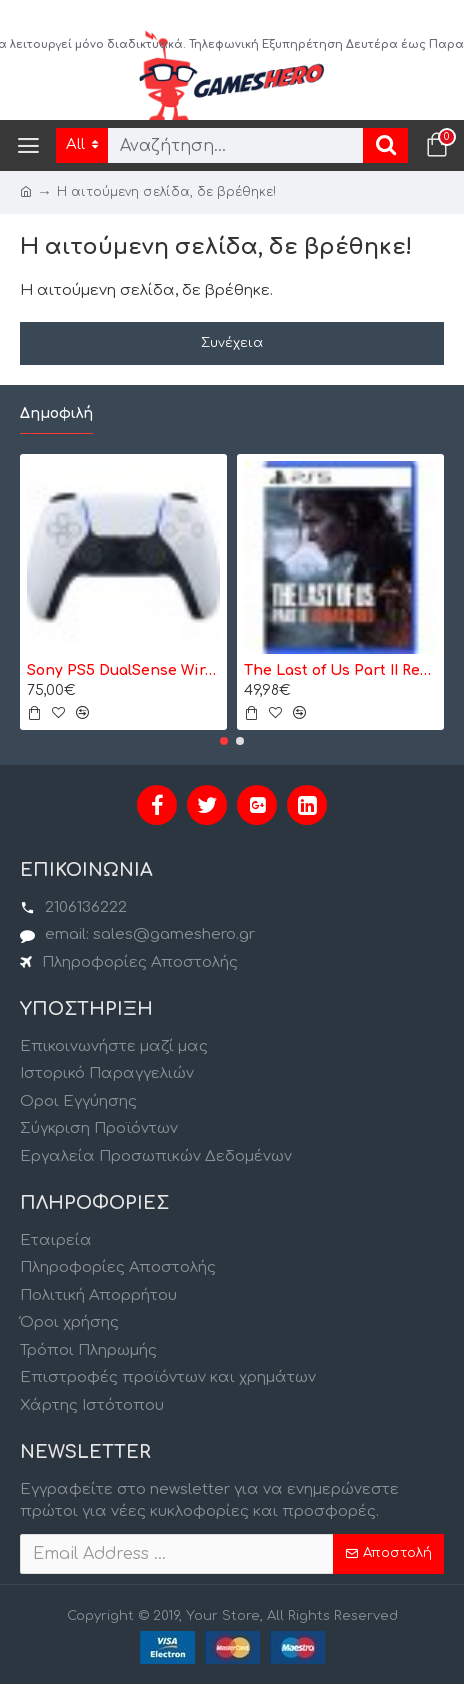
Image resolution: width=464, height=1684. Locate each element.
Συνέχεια (232, 343)
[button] (224, 741)
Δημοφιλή (56, 413)
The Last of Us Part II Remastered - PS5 (340, 670)
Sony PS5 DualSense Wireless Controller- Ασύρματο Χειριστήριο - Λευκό (123, 670)
